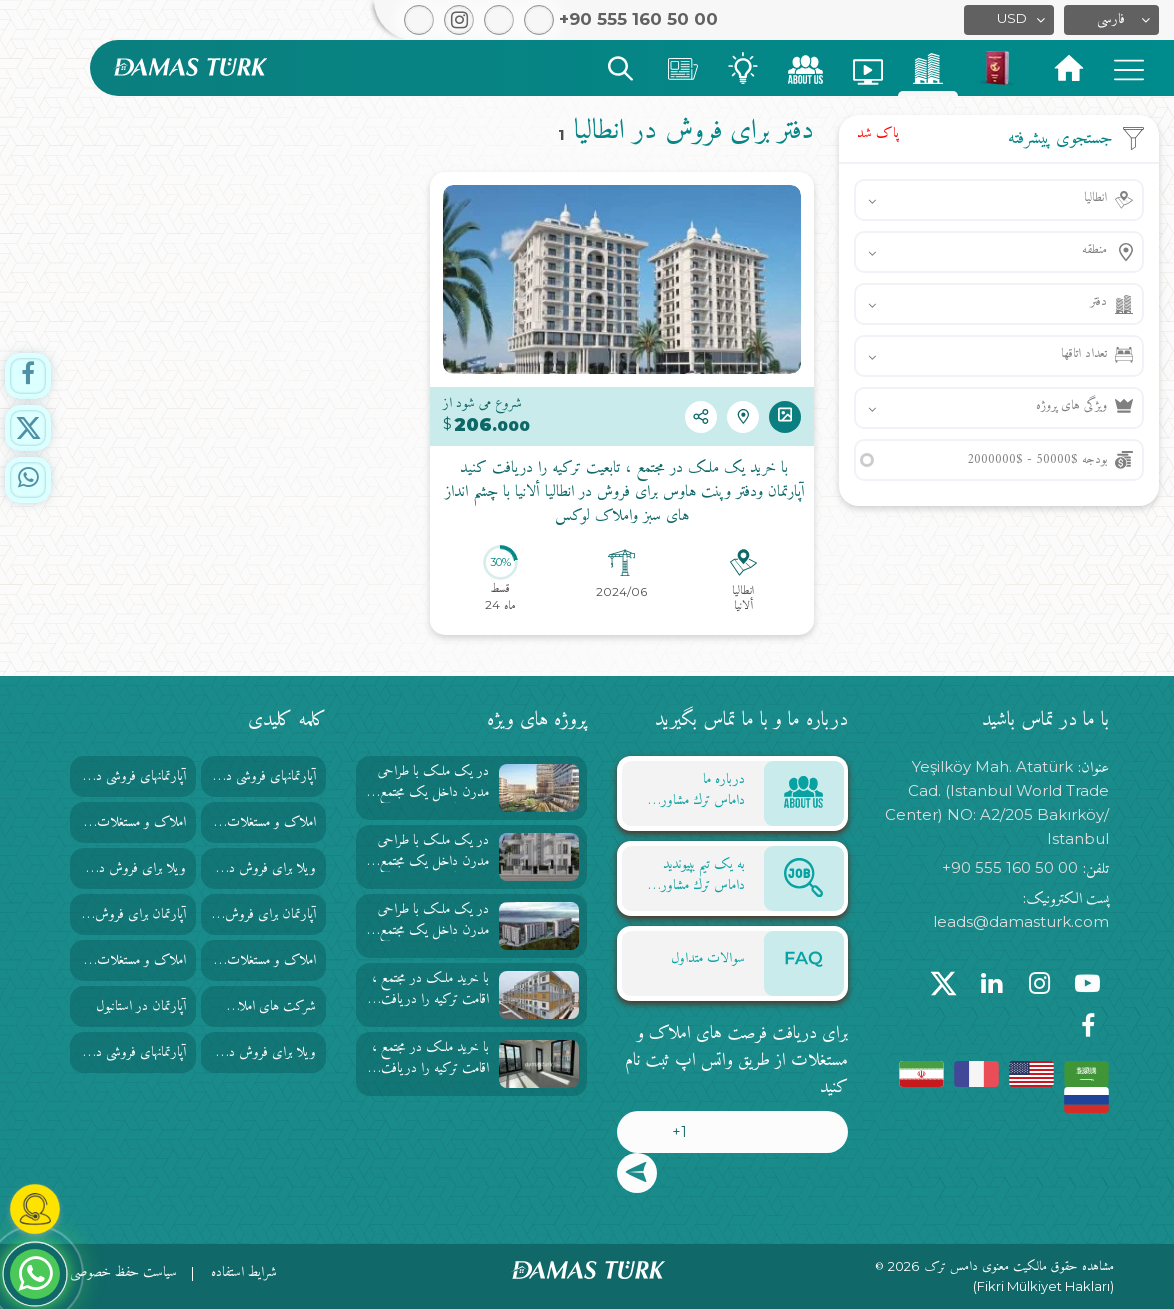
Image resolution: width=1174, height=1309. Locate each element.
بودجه (1037, 459)
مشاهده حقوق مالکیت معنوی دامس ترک (1019, 1267)
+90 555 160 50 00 (1010, 867)
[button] (1111, 20)
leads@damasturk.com (1021, 921)
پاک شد (878, 133)
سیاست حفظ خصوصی (123, 1272)
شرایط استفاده (244, 1272)
